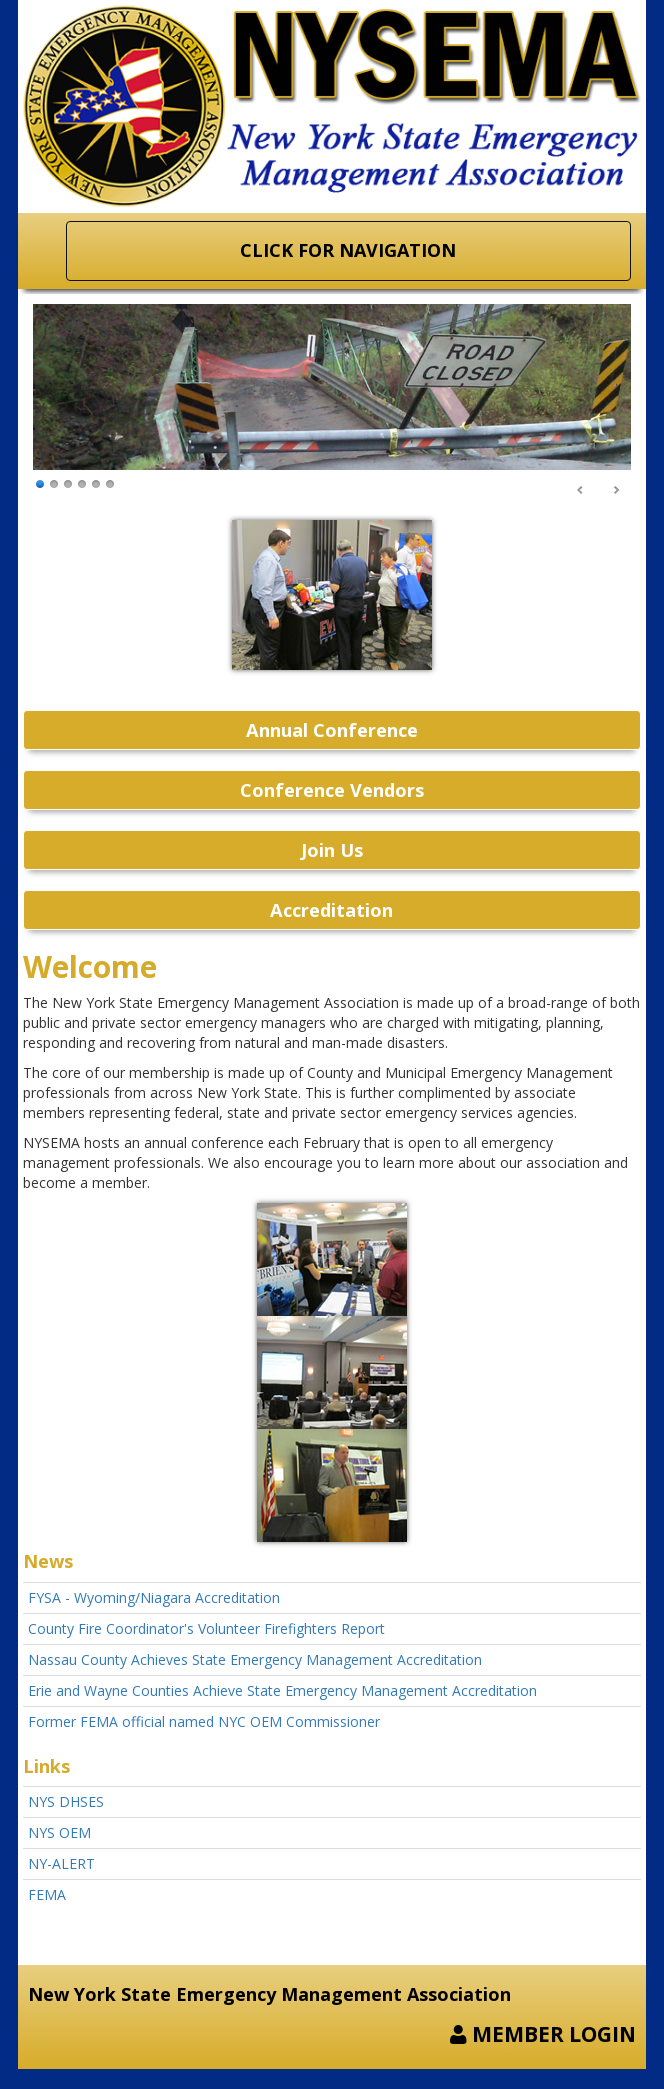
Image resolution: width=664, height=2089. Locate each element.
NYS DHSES (66, 1801)
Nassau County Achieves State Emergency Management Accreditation (255, 1659)
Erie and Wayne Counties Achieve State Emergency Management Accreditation (282, 1690)
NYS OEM (59, 1832)
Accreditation (331, 910)
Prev (581, 491)
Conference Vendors (332, 790)
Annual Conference (332, 730)
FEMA (47, 1894)
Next (616, 491)
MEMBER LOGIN (543, 2034)
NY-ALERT (61, 1863)
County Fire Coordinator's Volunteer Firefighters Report (206, 1628)
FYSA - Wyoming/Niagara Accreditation (154, 1597)
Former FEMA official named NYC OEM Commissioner (204, 1721)
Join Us (332, 850)
